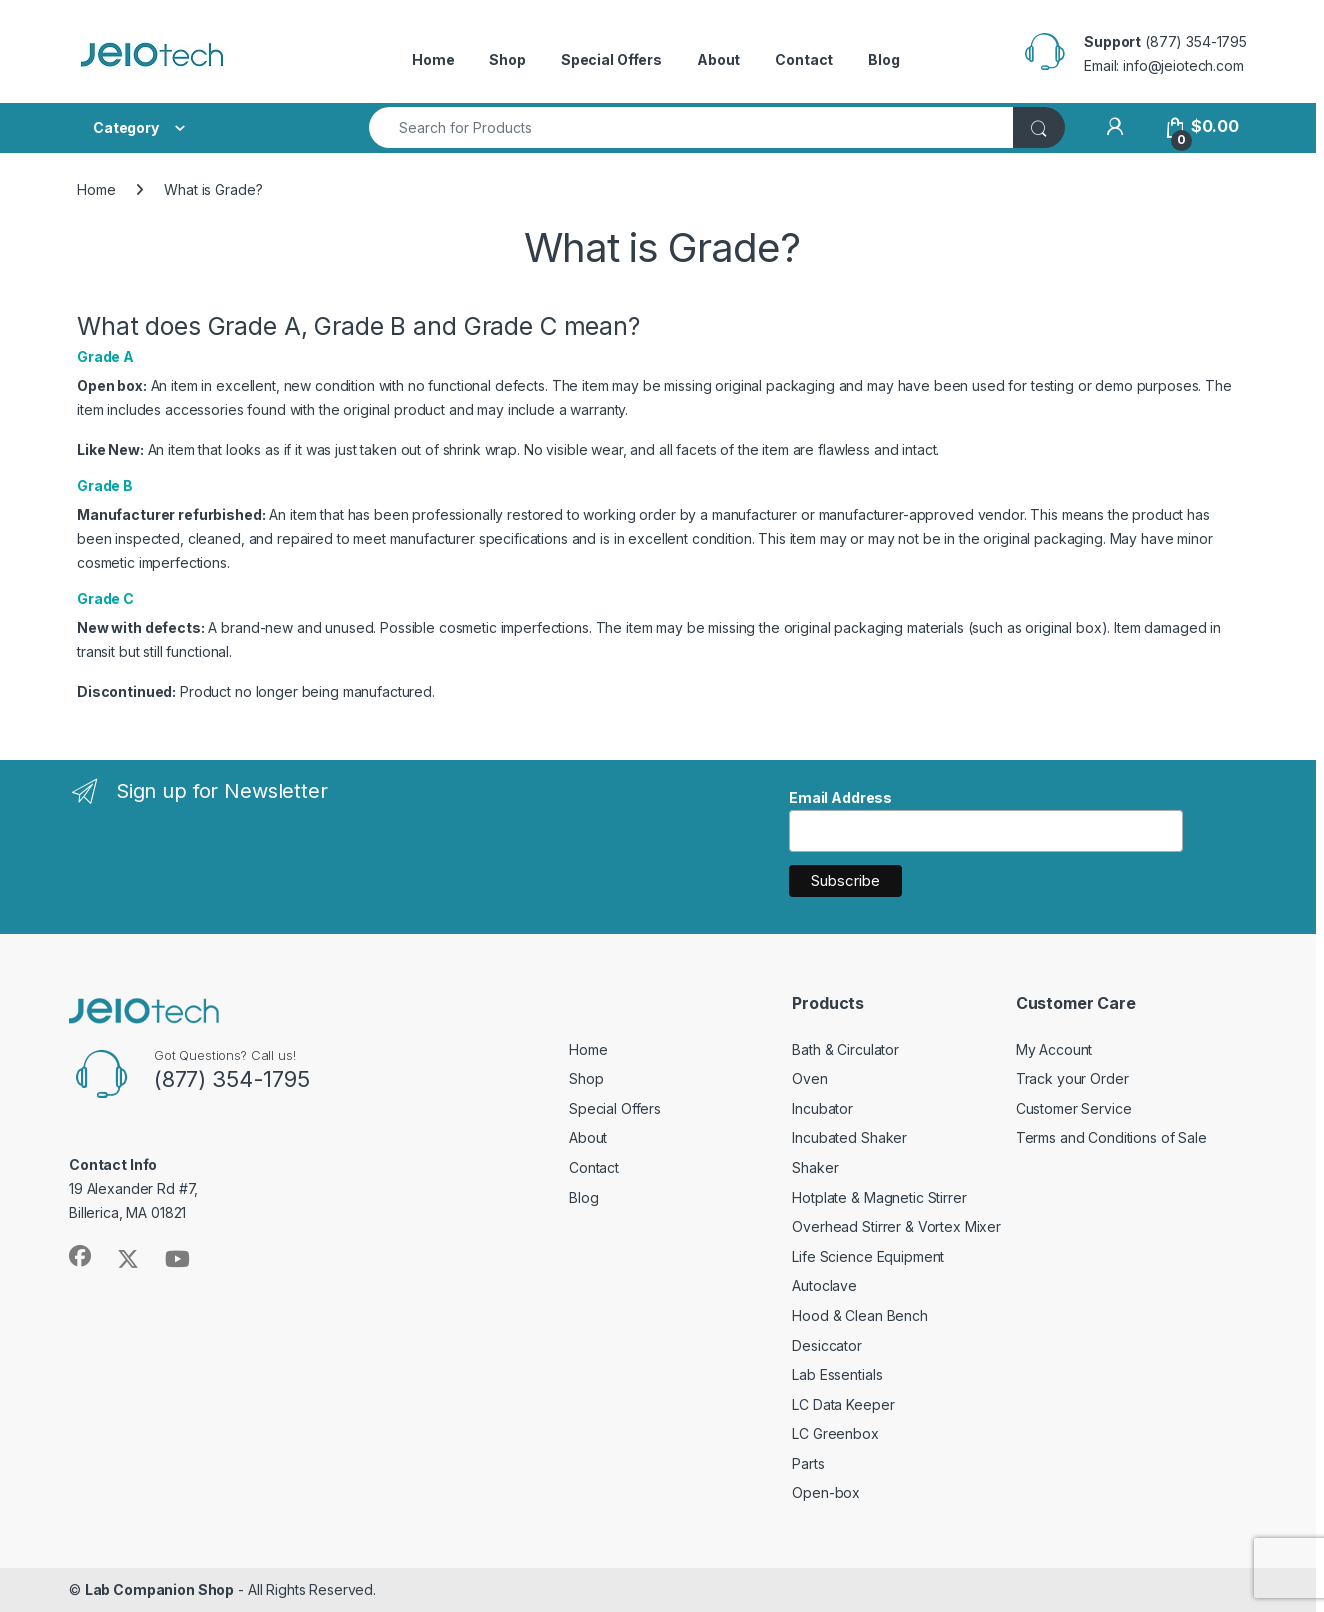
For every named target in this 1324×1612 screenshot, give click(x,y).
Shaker (815, 1167)
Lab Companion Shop (159, 1589)
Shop (507, 59)
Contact (804, 59)
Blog (883, 59)
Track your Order (1072, 1078)
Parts (808, 1463)
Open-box (826, 1492)
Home (433, 59)
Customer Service (1074, 1108)
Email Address (840, 797)
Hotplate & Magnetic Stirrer (879, 1197)
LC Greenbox (835, 1433)
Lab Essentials (837, 1374)
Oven (809, 1078)
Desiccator (827, 1345)
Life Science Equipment (868, 1256)
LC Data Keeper (843, 1404)
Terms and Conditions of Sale (1111, 1137)
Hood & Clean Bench (859, 1315)
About (718, 59)
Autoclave (824, 1285)
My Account (1054, 1049)
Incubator (822, 1108)
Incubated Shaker (849, 1137)
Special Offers (611, 59)
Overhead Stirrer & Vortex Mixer (896, 1226)
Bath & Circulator (845, 1049)
